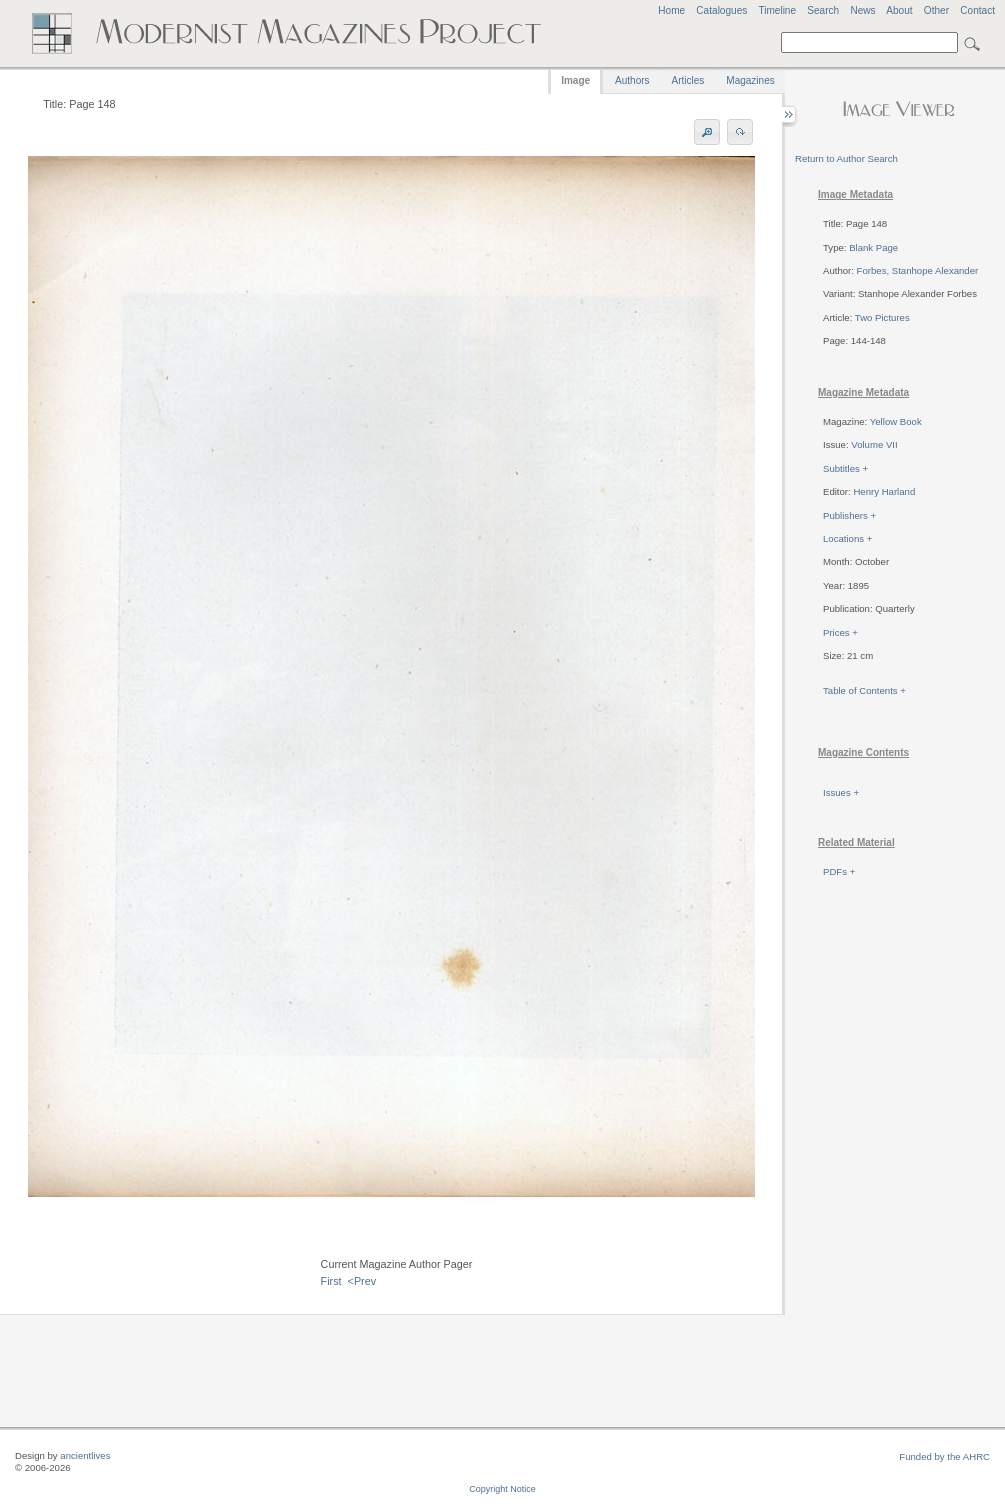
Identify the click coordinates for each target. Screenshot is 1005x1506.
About (899, 10)
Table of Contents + (864, 690)
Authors (632, 80)
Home (671, 10)
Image (575, 80)
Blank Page (873, 247)
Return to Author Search (846, 158)
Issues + (841, 792)
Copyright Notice (502, 1489)
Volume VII (874, 444)
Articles (688, 80)
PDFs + (839, 871)
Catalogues (721, 10)
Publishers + (849, 515)
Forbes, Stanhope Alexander (918, 270)
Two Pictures (882, 317)
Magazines (750, 80)
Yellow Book (896, 421)
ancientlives (85, 1455)
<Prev (362, 1281)
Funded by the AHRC (944, 1456)
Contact (977, 10)
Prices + (840, 632)
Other (936, 10)
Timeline (777, 10)
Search (823, 10)
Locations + (847, 538)
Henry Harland (884, 491)
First (331, 1281)
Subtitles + (845, 468)
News (862, 10)
